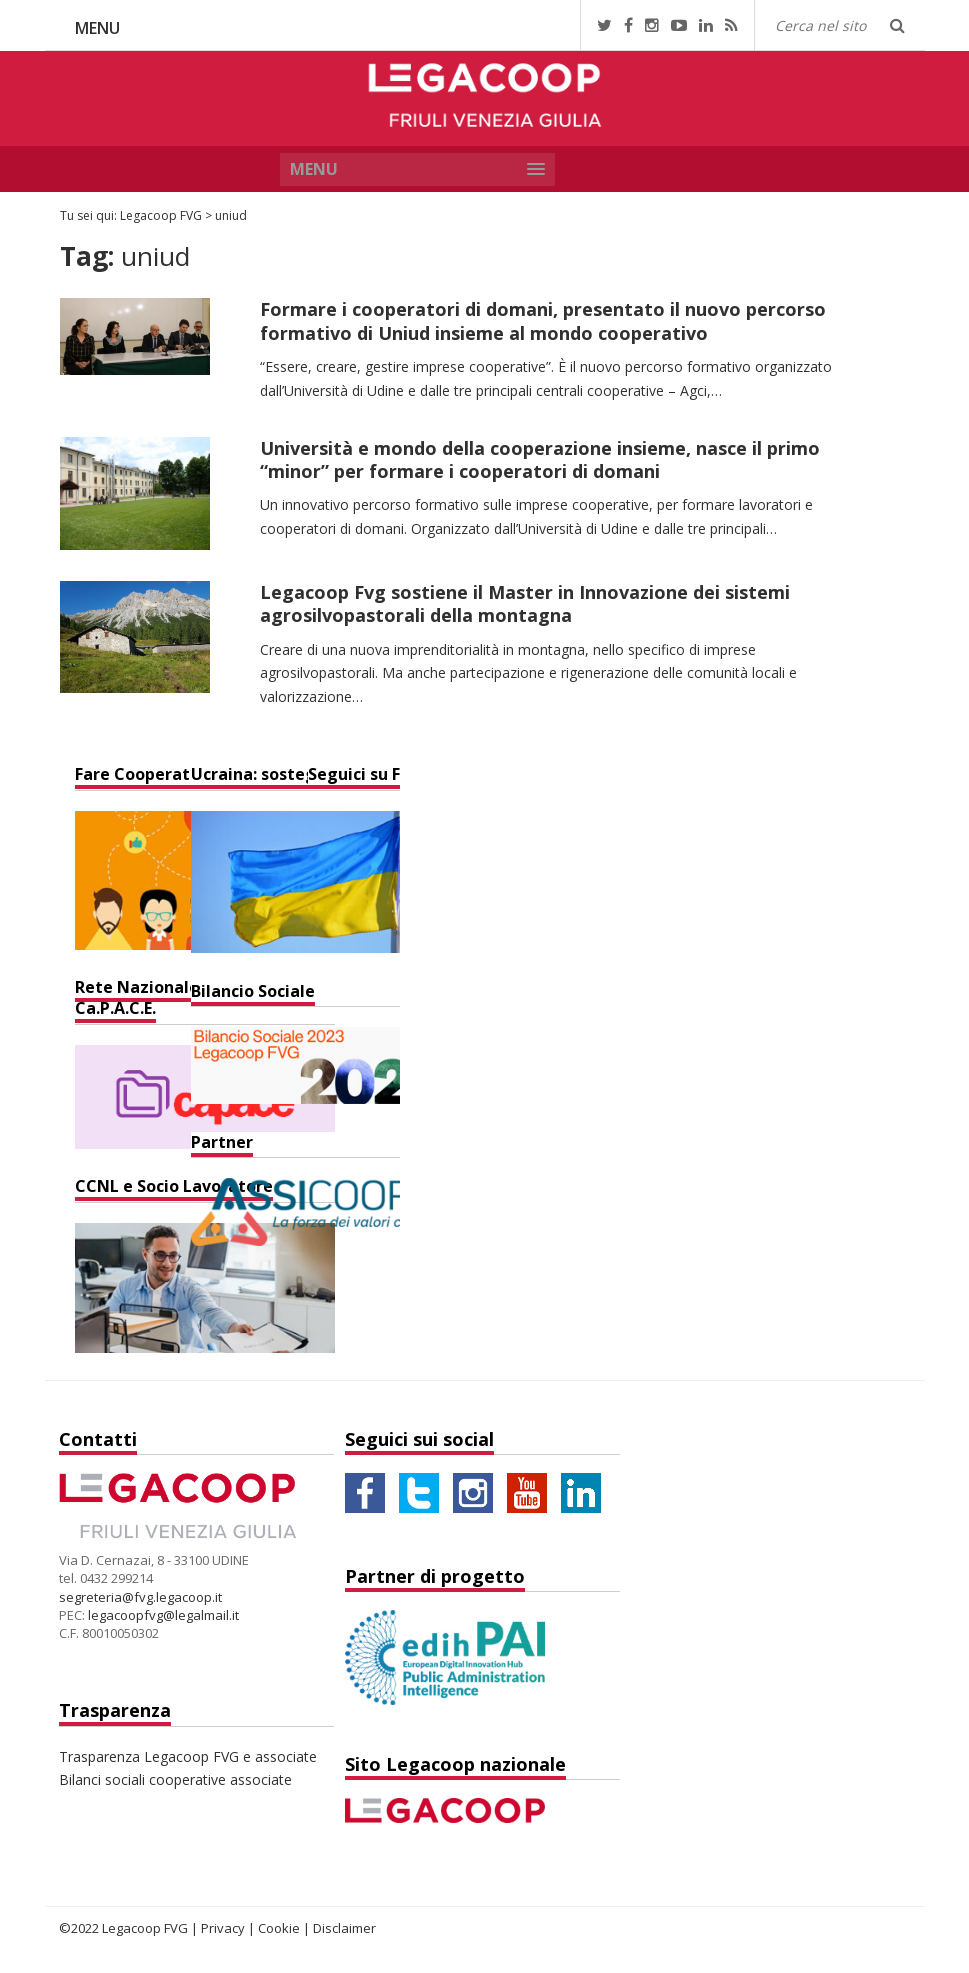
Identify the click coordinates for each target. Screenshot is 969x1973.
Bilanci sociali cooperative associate (175, 1779)
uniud (231, 215)
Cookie (279, 1928)
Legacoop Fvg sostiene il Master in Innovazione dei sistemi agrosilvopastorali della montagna (525, 603)
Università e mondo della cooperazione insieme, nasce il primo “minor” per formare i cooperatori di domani (540, 459)
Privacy (223, 1928)
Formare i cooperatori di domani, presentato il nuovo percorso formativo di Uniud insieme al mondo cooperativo (543, 320)
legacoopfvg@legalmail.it (163, 1615)
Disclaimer (344, 1928)
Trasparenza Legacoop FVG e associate (188, 1756)
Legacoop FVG (161, 215)
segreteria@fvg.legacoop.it (140, 1597)
